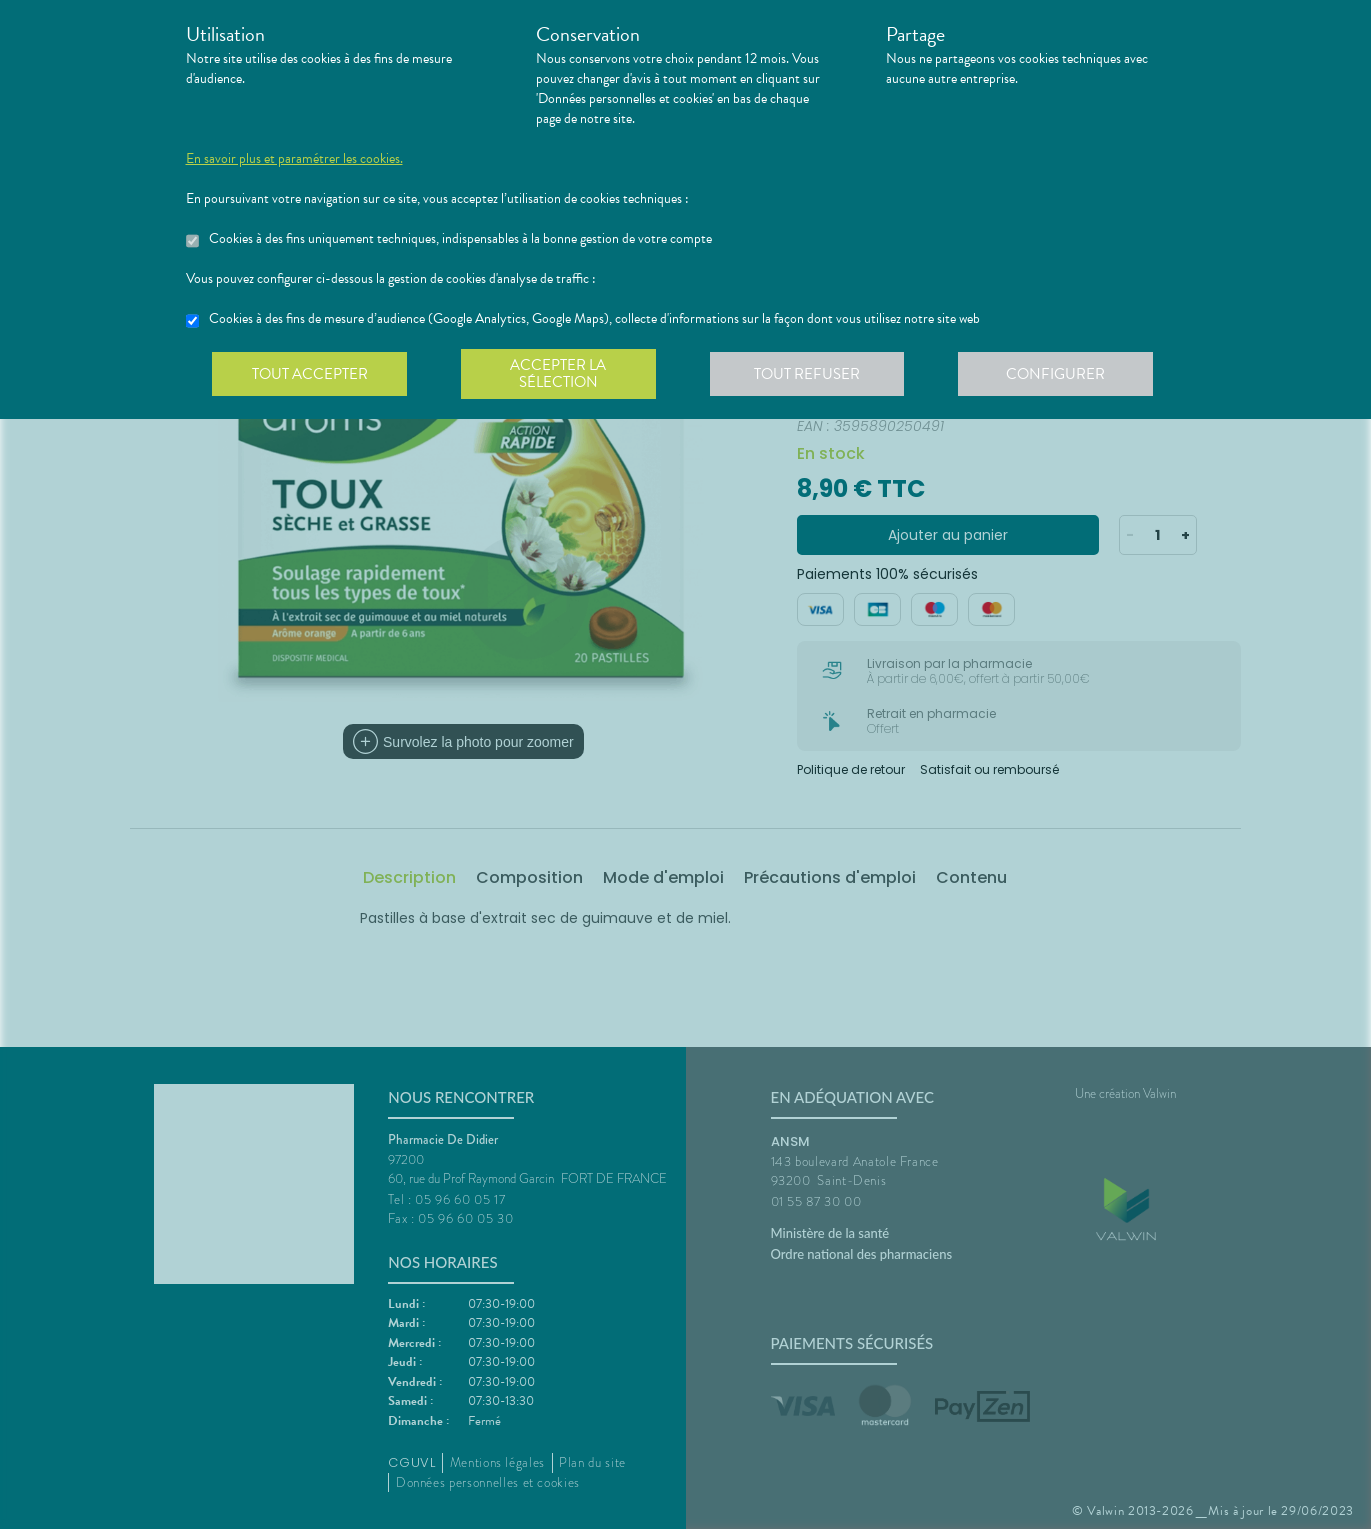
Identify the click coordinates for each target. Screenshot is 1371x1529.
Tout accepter (311, 374)
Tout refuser (810, 374)
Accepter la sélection (560, 374)
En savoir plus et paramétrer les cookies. (294, 159)
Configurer (1061, 374)
